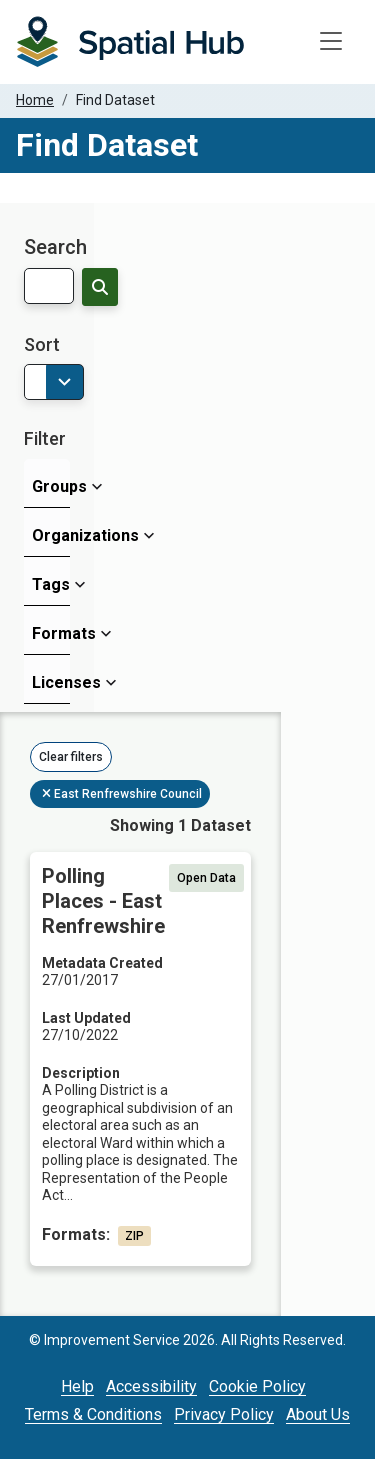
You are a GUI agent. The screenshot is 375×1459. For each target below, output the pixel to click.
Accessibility (151, 1386)
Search (55, 247)
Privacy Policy (224, 1414)
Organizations (51, 535)
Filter (45, 438)
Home (35, 100)
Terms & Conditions (93, 1414)
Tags (51, 584)
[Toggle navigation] (331, 42)
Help (77, 1386)
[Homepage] (130, 42)
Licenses (51, 682)
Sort (42, 344)
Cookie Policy (257, 1386)
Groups (51, 486)
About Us (318, 1414)
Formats (51, 633)
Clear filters (71, 757)
